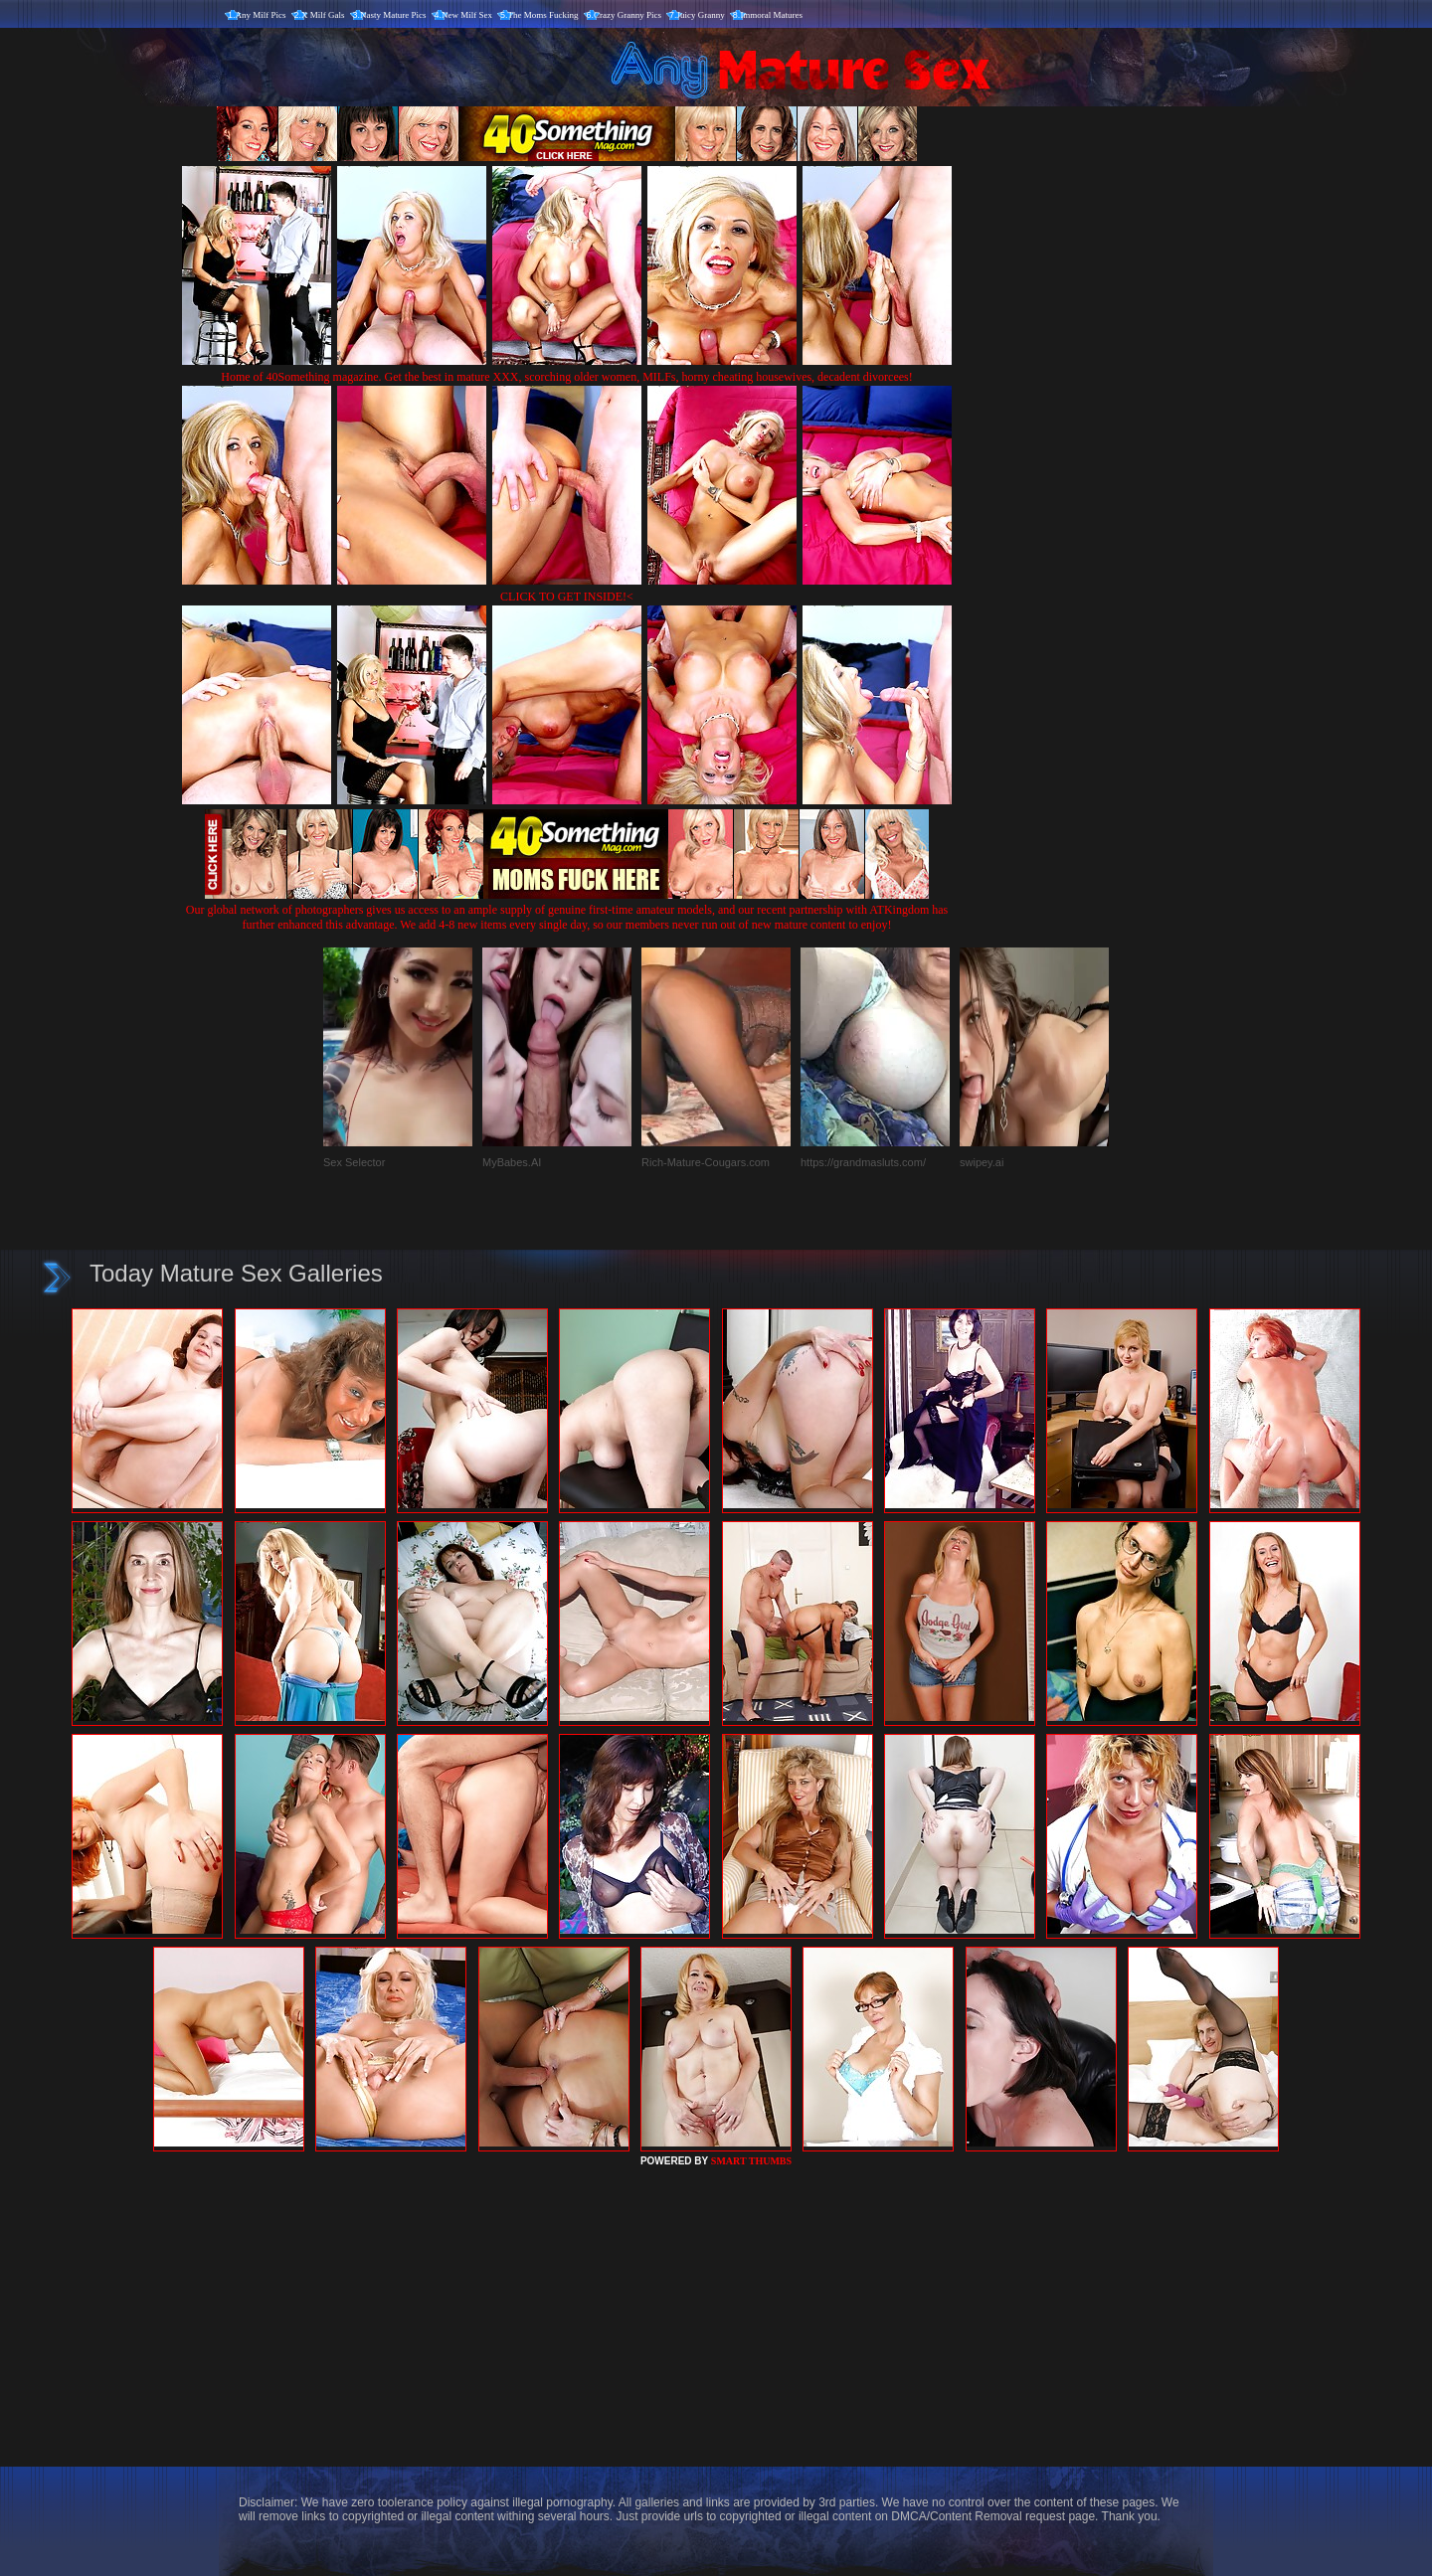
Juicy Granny (701, 15)
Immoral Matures (771, 15)
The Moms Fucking (543, 15)
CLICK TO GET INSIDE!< (566, 596)
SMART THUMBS (751, 2160)
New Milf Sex (467, 15)
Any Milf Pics (261, 15)
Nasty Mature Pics (393, 15)
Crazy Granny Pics (627, 15)
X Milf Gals (323, 15)
